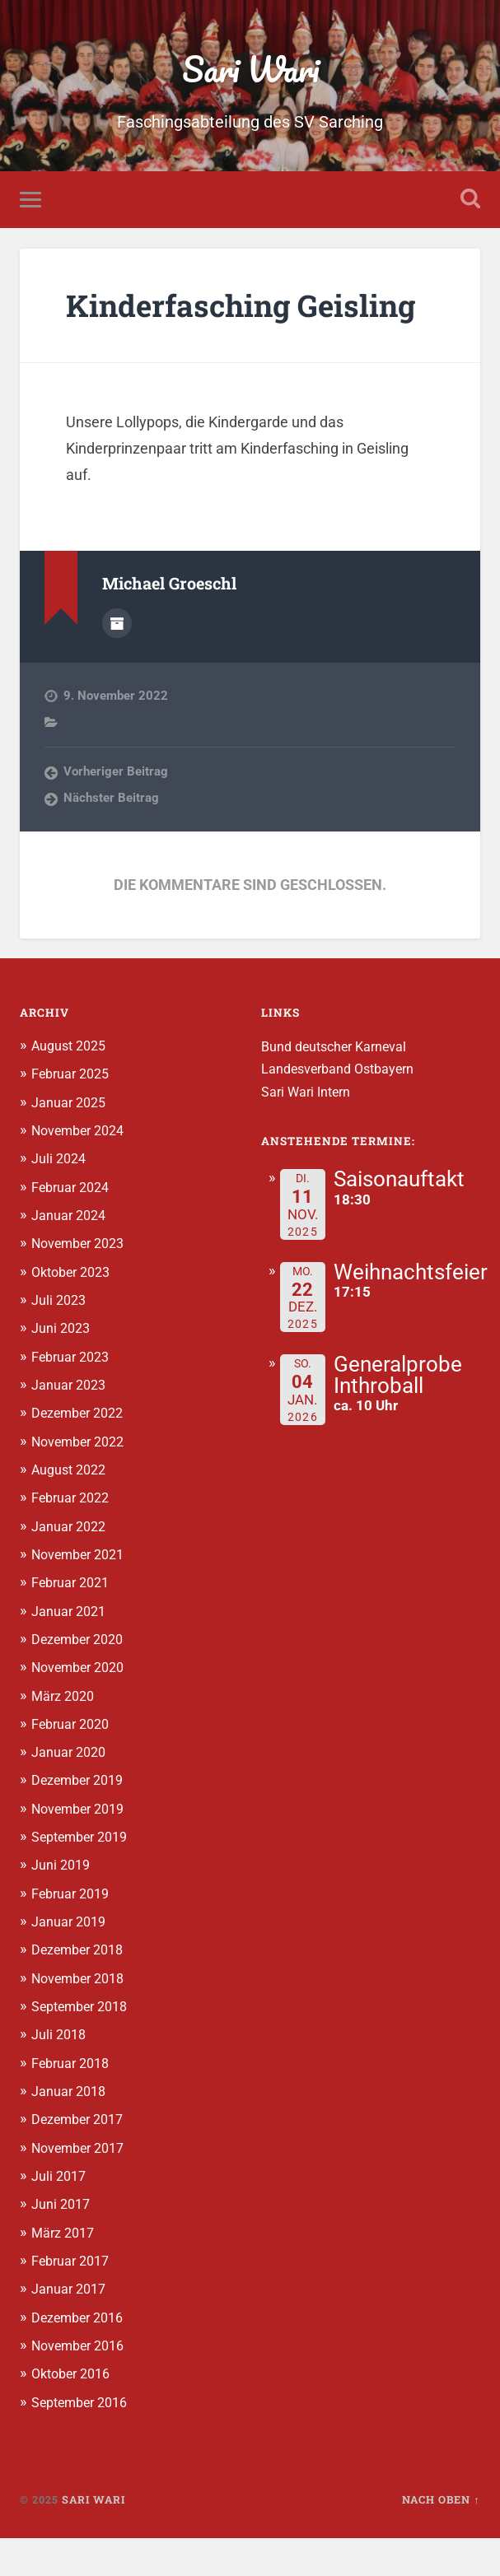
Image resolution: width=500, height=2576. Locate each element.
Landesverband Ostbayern (342, 1111)
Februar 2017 (73, 2299)
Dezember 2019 (81, 1820)
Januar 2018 (70, 2130)
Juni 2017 (62, 2243)
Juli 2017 (60, 2214)
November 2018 (82, 2018)
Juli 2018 (60, 2074)
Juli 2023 (60, 1342)
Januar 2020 (70, 1792)
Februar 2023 (73, 1398)
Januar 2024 (70, 1257)
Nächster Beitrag (111, 841)
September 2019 (84, 1877)
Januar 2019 (70, 1961)
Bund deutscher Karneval (338, 1089)
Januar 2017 (70, 2327)
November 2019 (82, 1848)
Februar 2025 (73, 1116)
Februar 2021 (73, 1623)
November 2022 (82, 1482)
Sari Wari (250, 70)
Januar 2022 (70, 1566)
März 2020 (65, 1736)
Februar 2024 (73, 1229)
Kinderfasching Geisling (190, 328)
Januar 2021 (70, 1651)
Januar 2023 (70, 1426)
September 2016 (84, 2440)
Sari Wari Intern (308, 1133)
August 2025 (71, 1088)
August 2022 (71, 1510)
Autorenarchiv (117, 665)
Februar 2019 (73, 1933)
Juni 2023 (62, 1370)
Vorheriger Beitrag (115, 814)
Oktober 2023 (75, 1313)
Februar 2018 (73, 2102)
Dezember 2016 (81, 2355)
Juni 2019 (62, 1905)
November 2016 (82, 2384)
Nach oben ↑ (440, 2537)
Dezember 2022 (81, 1454)
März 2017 (65, 2271)
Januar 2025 (70, 1144)
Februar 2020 (73, 1764)
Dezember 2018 (81, 1990)
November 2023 (82, 1285)
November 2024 (82, 1172)
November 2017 (82, 2186)
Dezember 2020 (81, 1679)
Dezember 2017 (81, 2158)
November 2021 (82, 1595)
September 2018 (84, 2046)
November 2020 (82, 1707)
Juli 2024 (60, 1200)
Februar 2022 (73, 1538)
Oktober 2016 (75, 2412)
